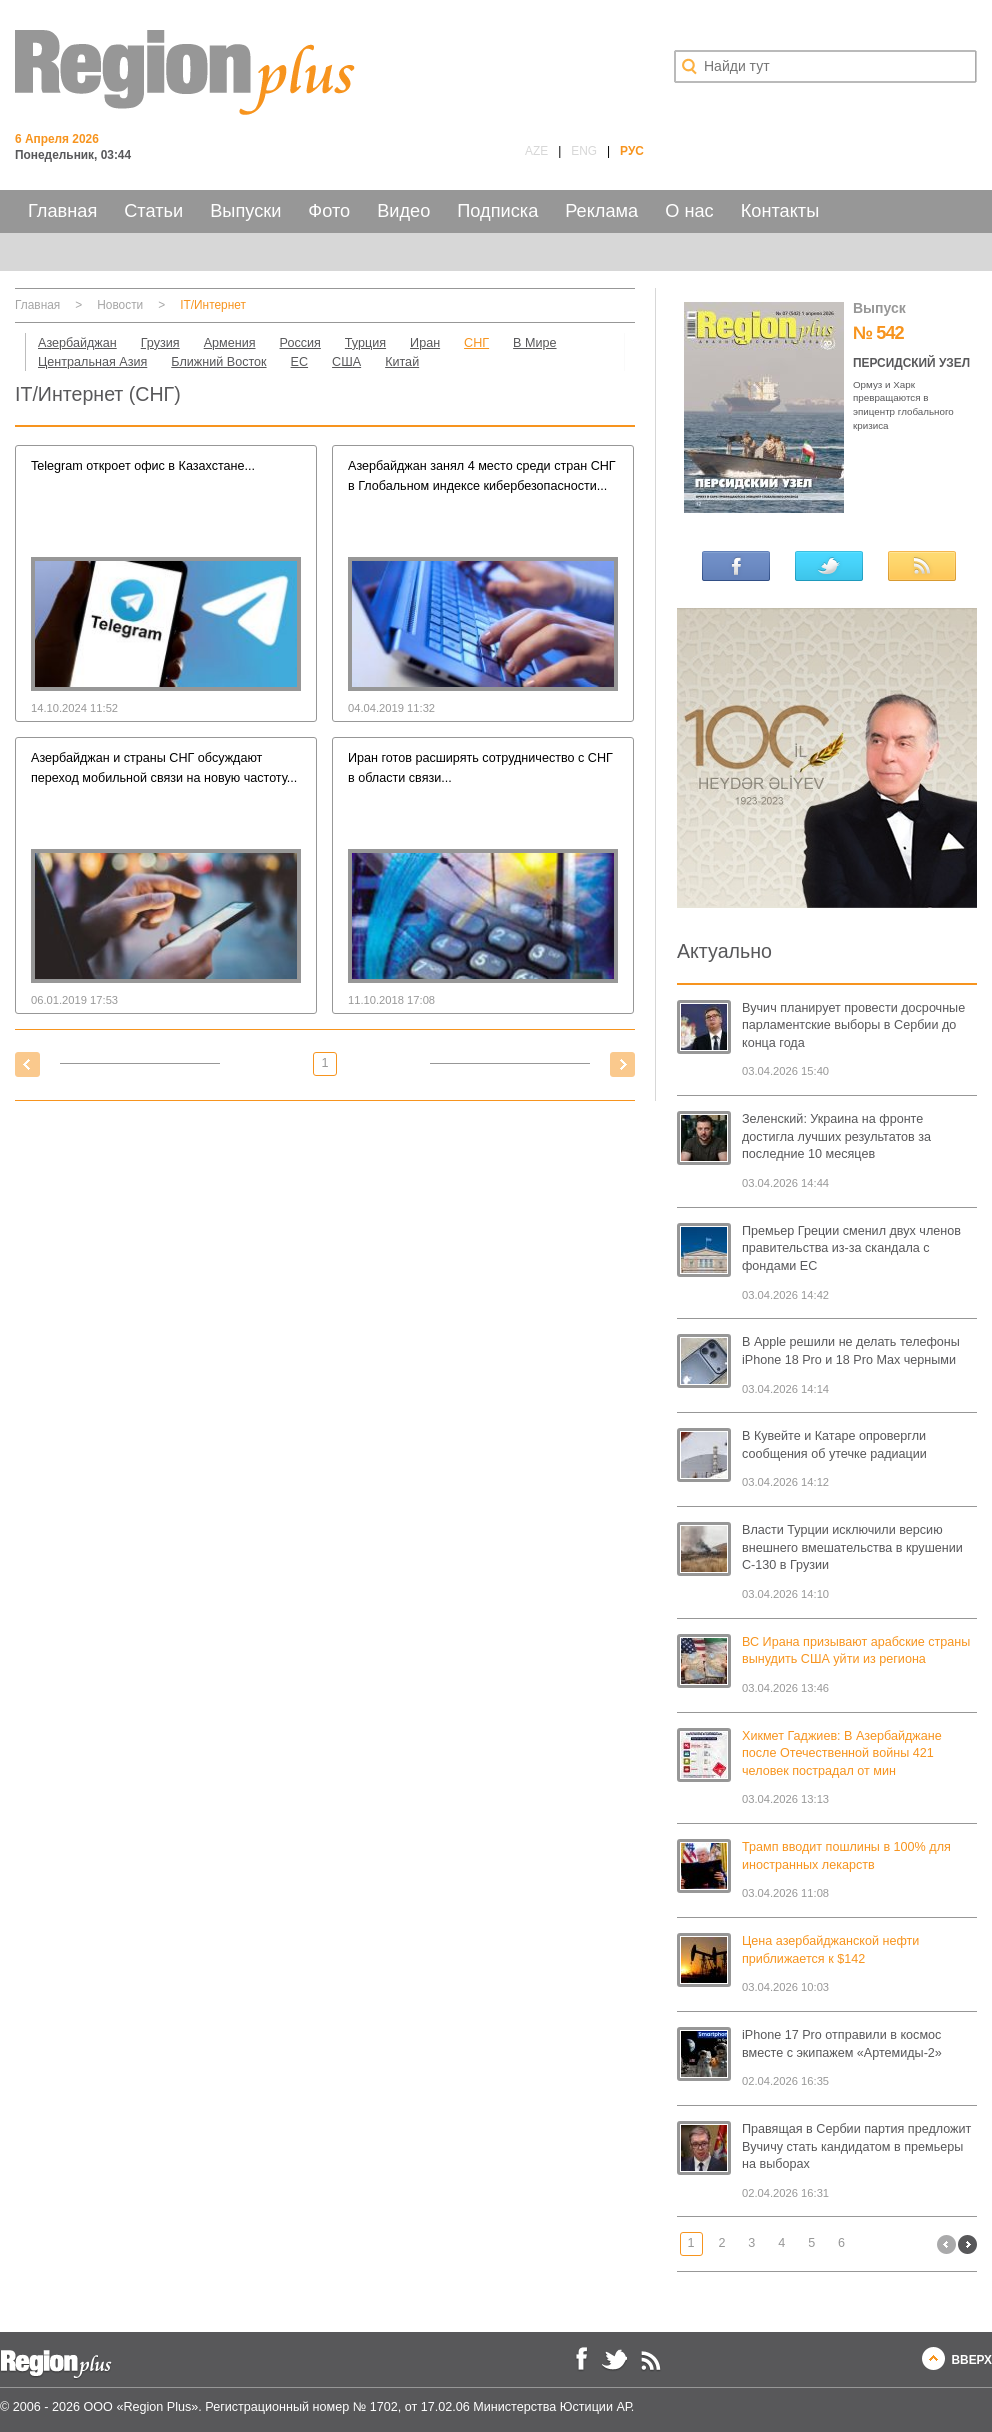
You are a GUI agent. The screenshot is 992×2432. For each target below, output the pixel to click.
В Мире (534, 343)
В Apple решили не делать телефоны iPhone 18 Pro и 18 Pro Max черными (851, 1351)
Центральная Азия (92, 362)
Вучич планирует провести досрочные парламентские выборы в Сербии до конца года (853, 1025)
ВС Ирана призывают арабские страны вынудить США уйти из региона (856, 1651)
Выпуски (245, 211)
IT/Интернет (213, 305)
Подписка (497, 211)
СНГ (476, 343)
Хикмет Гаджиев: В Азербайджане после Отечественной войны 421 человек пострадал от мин (842, 1753)
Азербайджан (77, 343)
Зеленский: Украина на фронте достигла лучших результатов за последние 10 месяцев (836, 1136)
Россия (300, 343)
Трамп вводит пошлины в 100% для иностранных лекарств (846, 1856)
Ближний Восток (218, 362)
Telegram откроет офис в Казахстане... (143, 466)
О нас (689, 211)
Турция (365, 343)
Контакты (780, 211)
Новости (120, 305)
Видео (403, 211)
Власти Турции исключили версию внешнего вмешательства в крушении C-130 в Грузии (852, 1547)
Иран (425, 343)
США (346, 362)
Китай (402, 362)
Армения (230, 343)
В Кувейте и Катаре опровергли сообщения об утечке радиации (834, 1445)
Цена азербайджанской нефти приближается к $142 (830, 1950)
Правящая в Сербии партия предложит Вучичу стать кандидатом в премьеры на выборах (856, 2146)
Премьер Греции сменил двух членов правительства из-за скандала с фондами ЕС (851, 1248)
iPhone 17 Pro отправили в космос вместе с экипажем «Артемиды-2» (842, 2044)
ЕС (300, 362)
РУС (632, 151)
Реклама (601, 211)
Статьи (153, 211)
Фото (329, 211)
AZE (536, 151)
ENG (584, 151)
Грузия (160, 343)
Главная (62, 211)
